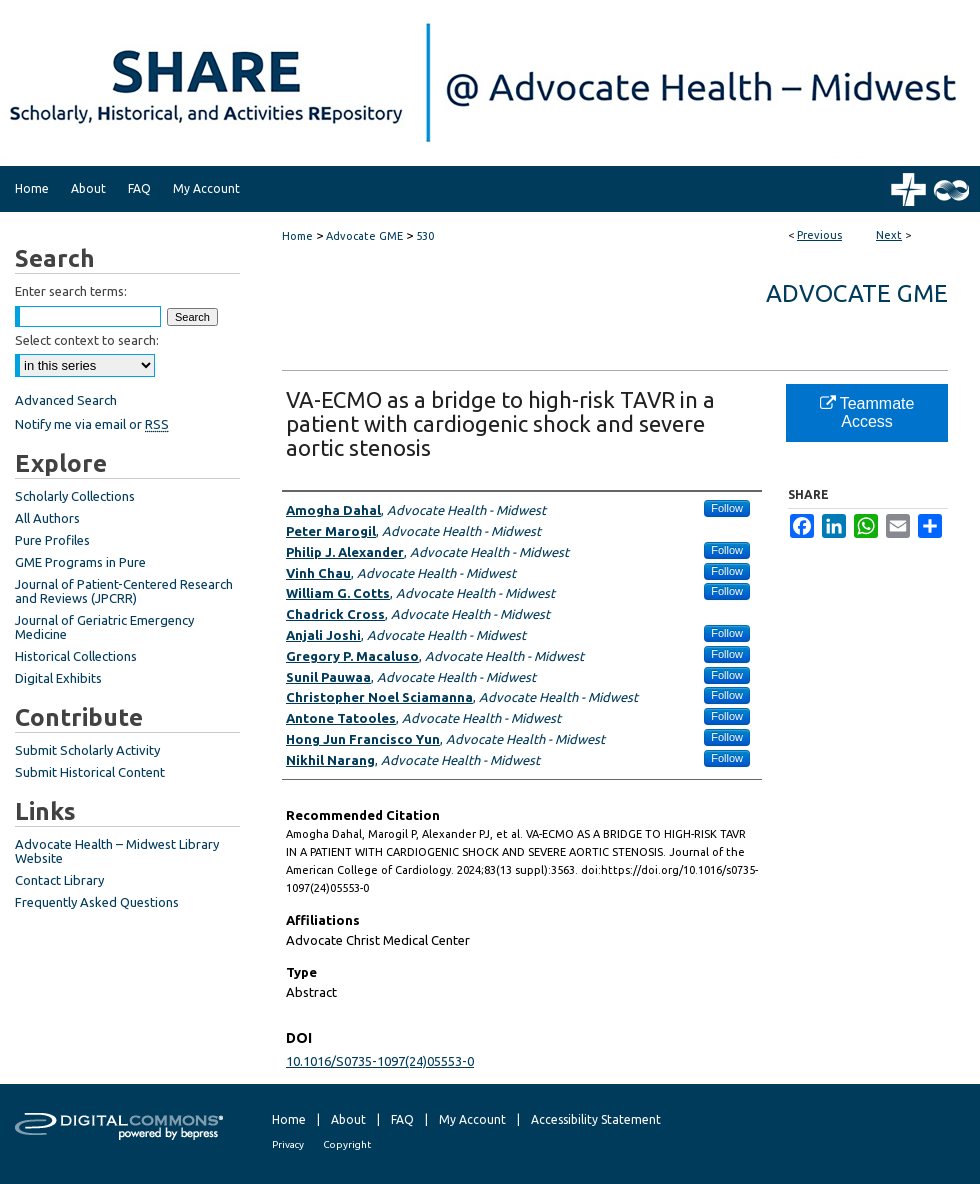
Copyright (347, 1144)
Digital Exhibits (58, 678)
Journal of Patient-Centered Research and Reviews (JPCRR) (124, 591)
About (348, 1119)
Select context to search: (87, 340)
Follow (727, 508)
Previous (819, 235)
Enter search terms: (71, 291)
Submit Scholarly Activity (87, 750)
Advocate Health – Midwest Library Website (117, 851)
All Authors (47, 518)
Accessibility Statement (596, 1119)
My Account (472, 1119)
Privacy (288, 1144)
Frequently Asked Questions (97, 902)
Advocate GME (364, 236)
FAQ (402, 1119)
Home (297, 236)
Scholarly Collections (75, 496)
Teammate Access (867, 412)
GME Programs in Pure (80, 562)
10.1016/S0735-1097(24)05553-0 (380, 1061)
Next (889, 235)
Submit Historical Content (90, 772)
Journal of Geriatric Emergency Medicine (104, 627)
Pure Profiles (52, 540)
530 (425, 236)
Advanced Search (66, 400)
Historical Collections (76, 656)
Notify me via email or (92, 424)
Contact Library (59, 880)
